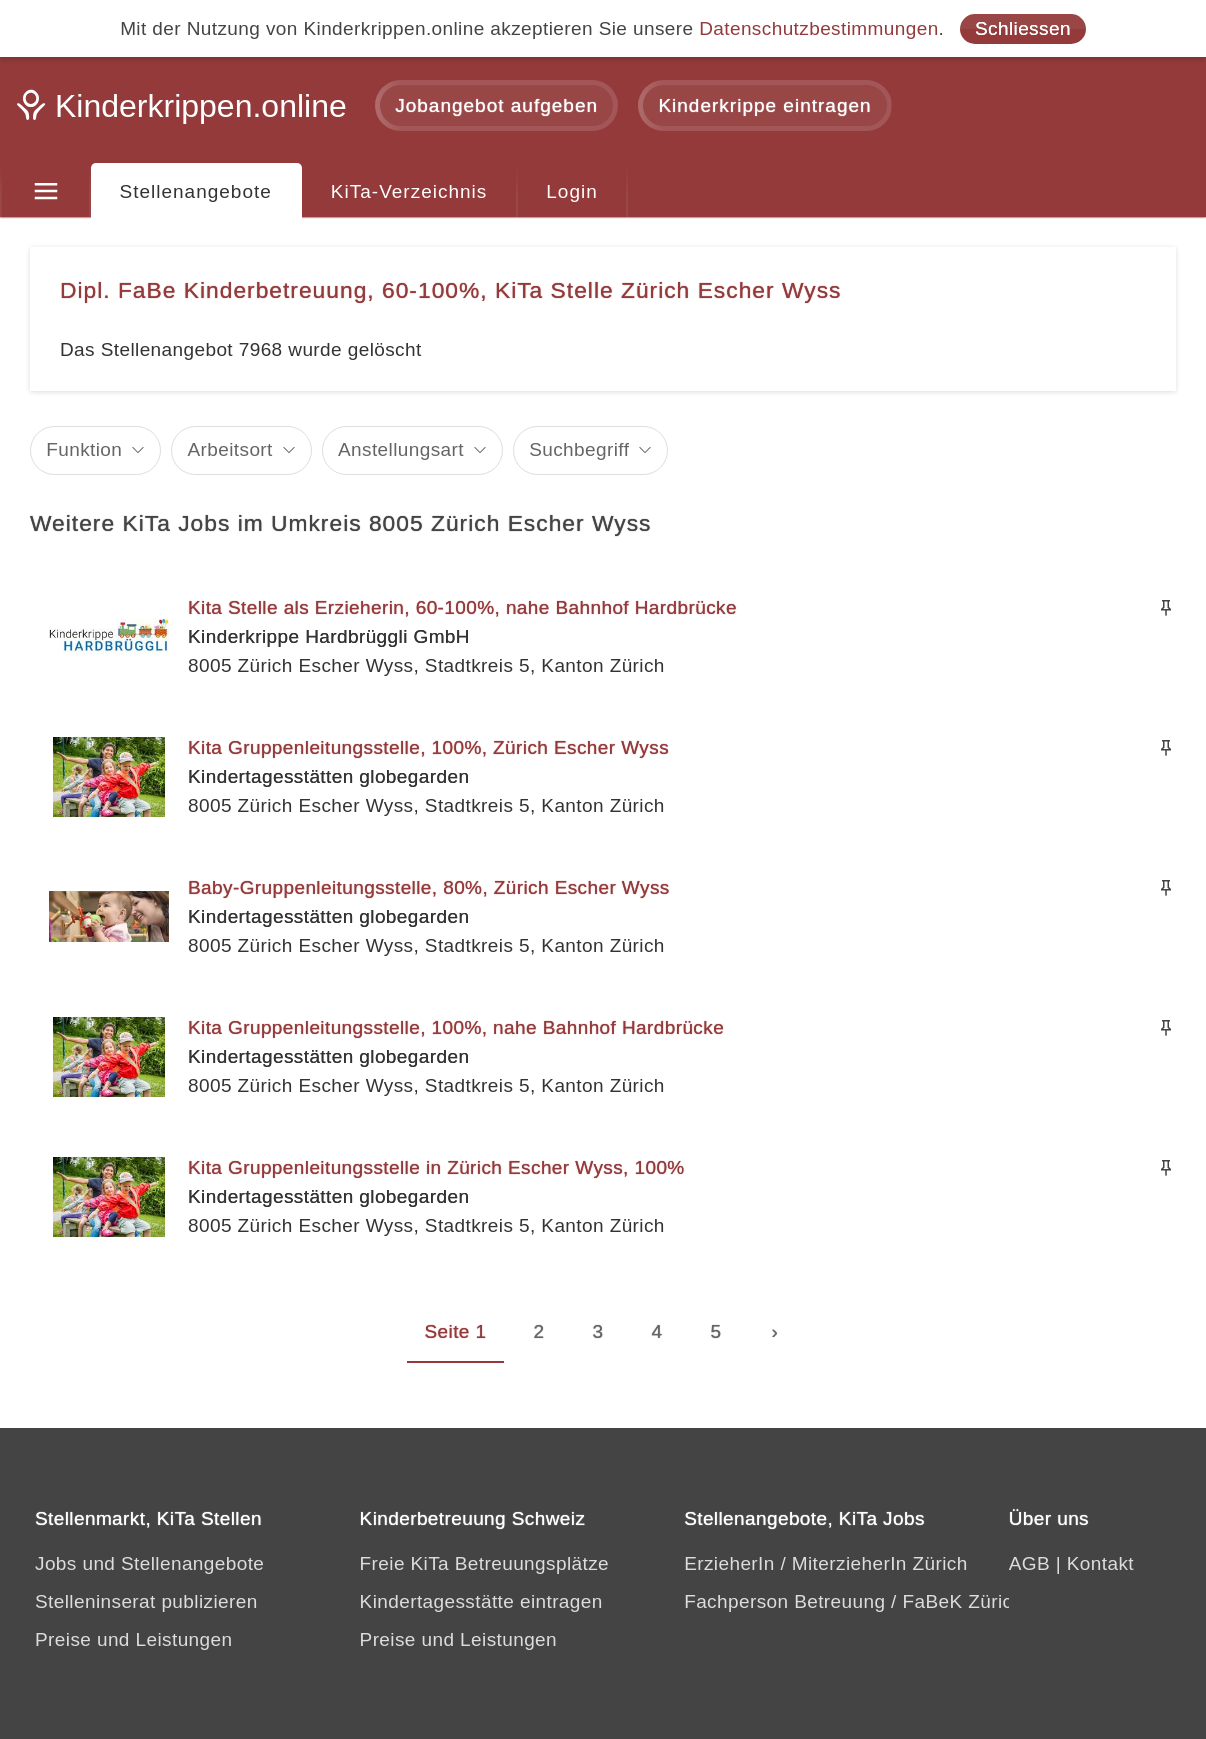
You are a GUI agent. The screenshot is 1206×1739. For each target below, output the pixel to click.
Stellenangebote (196, 191)
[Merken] (1166, 608)
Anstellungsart (401, 449)
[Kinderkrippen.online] (185, 112)
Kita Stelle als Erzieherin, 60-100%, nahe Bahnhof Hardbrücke (462, 607)
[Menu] (45, 192)
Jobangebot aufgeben (496, 105)
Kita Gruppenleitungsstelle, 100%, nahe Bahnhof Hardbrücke (456, 1027)
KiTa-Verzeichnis (409, 191)
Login (572, 191)
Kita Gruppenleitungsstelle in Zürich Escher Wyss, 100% (436, 1167)
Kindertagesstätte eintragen (481, 1601)
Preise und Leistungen (133, 1639)
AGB (1029, 1563)
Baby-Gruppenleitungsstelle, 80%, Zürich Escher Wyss (429, 887)
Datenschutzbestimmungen (818, 28)
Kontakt (1100, 1563)
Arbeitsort (229, 449)
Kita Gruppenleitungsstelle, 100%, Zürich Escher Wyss (428, 747)
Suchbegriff (579, 449)
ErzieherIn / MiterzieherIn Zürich (826, 1563)
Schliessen (1023, 28)
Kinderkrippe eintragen (764, 105)
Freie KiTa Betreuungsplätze (485, 1563)
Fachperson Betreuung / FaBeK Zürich (853, 1601)
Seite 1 (456, 1331)
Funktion (84, 449)
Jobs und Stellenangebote (149, 1563)
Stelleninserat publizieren (146, 1601)
